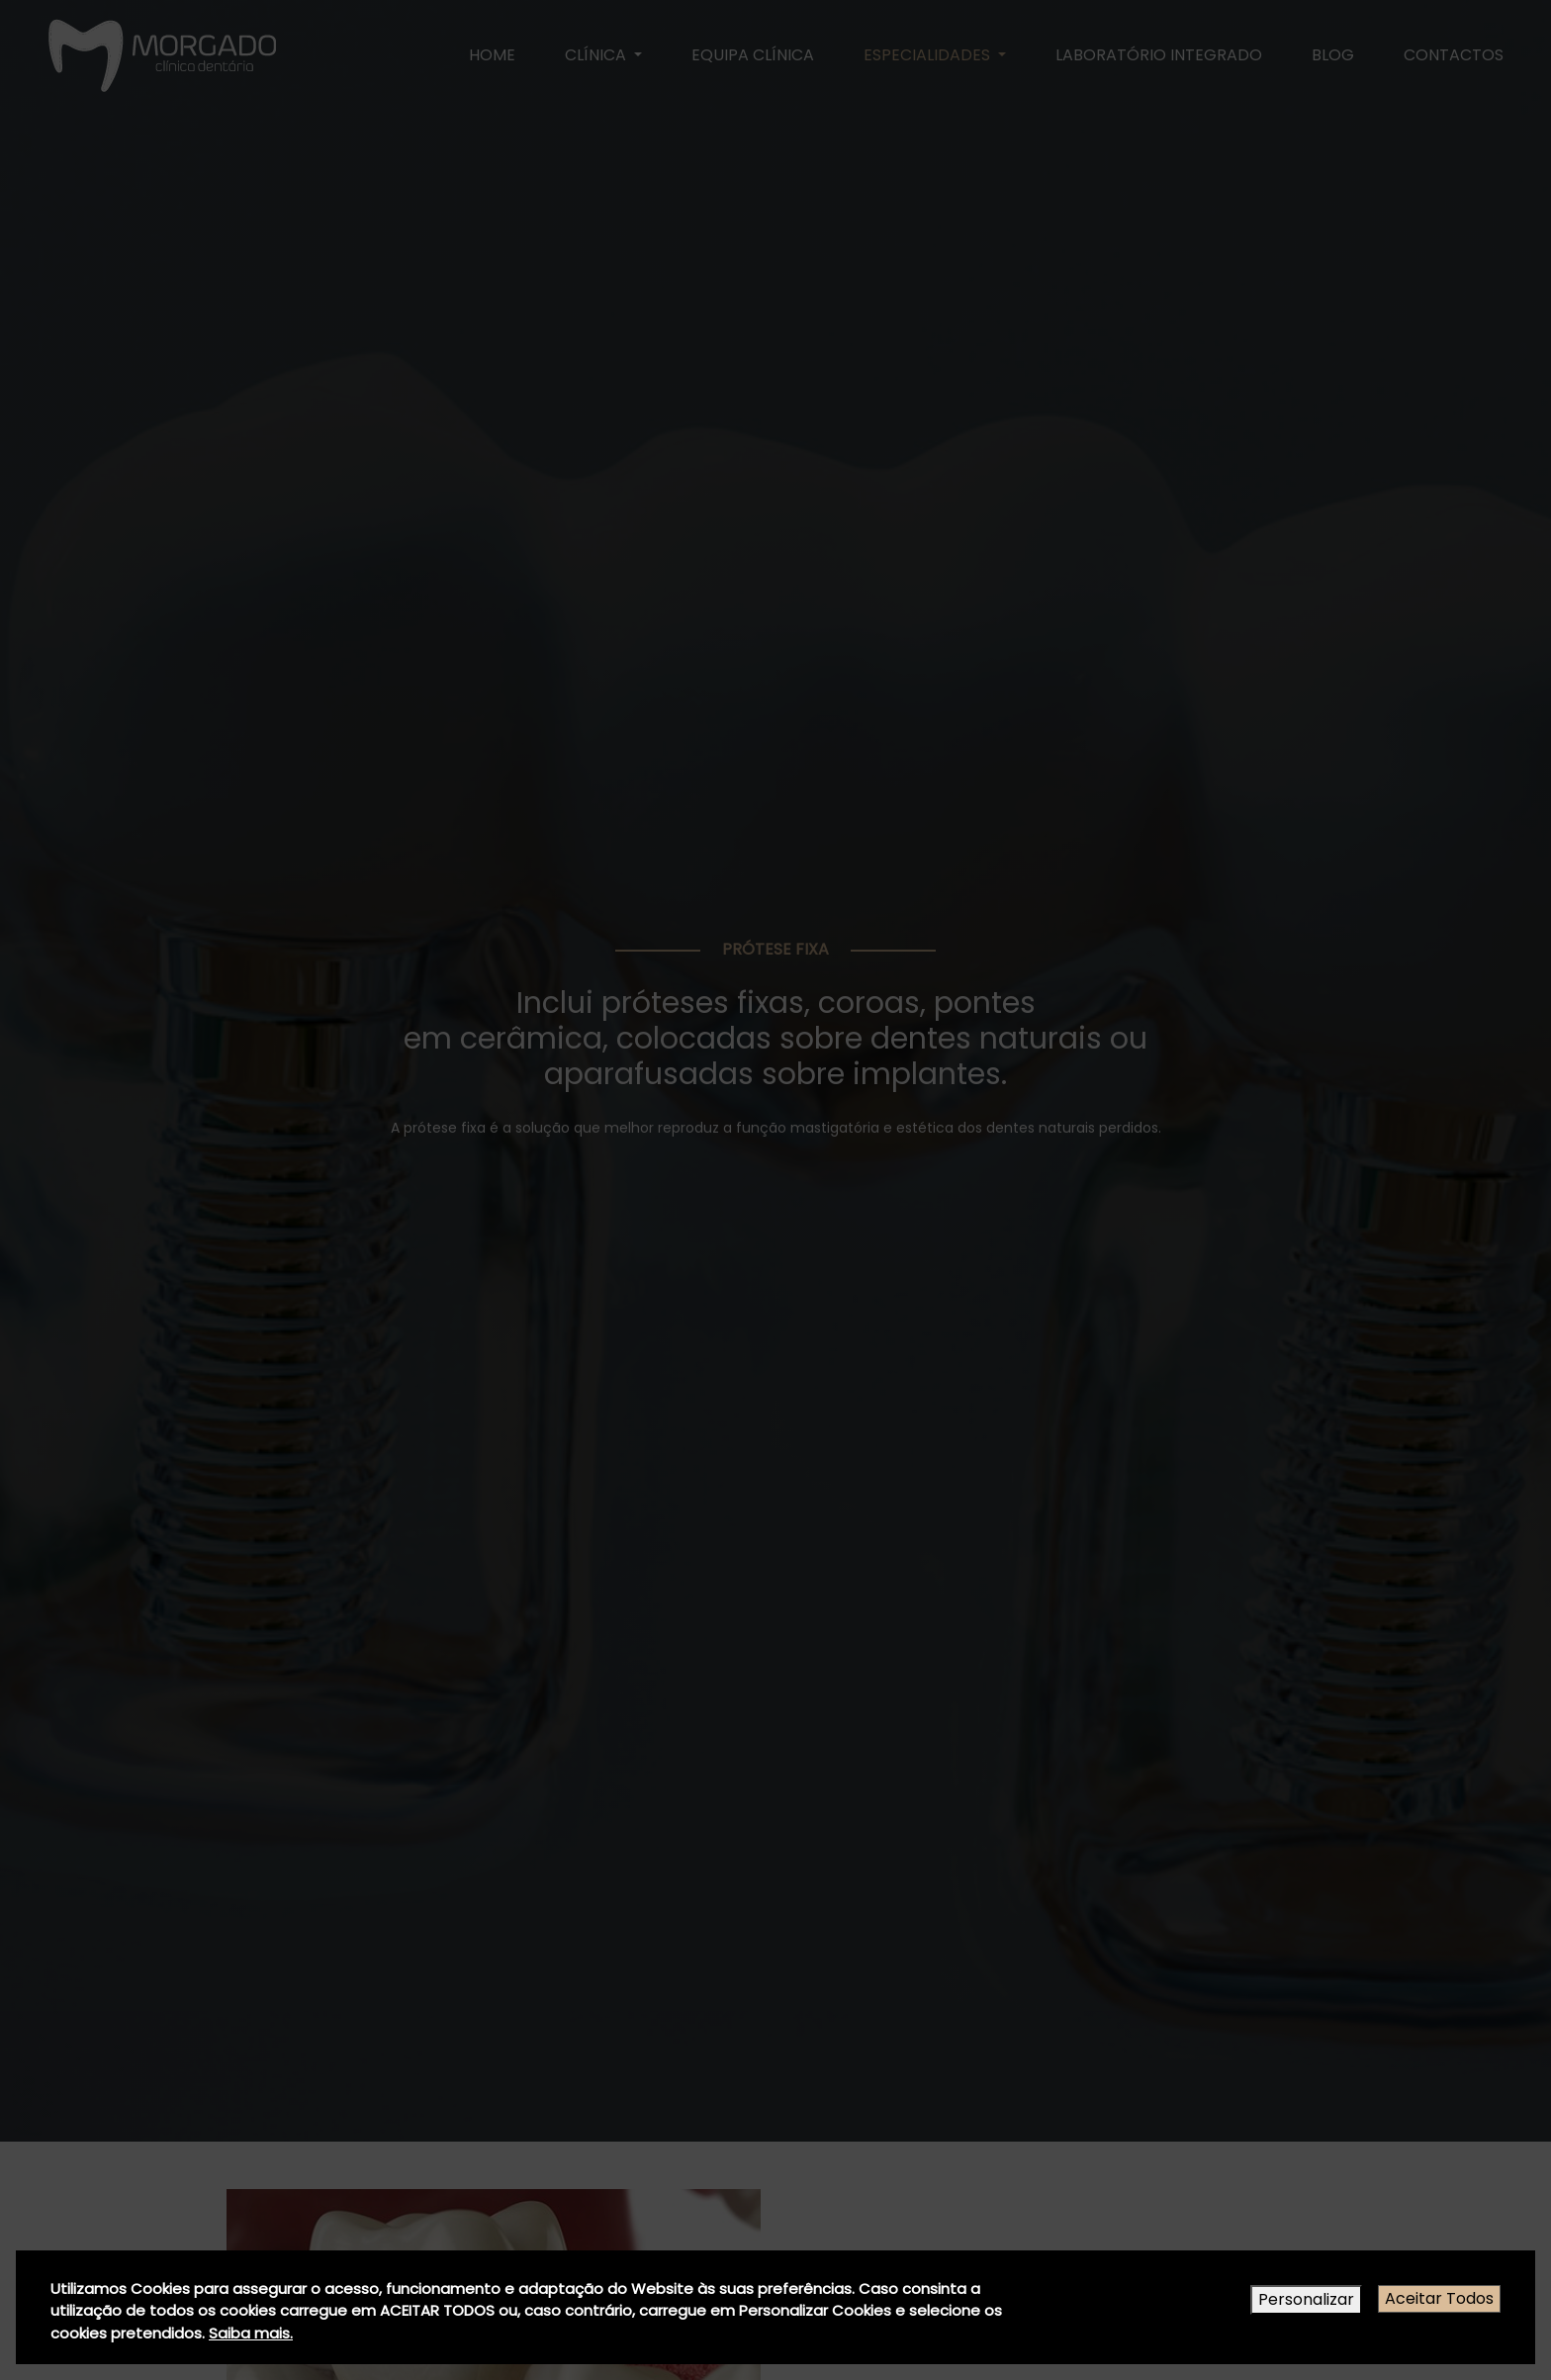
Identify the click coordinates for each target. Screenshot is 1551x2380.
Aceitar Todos (1439, 2298)
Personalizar (1306, 2299)
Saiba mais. (251, 2333)
